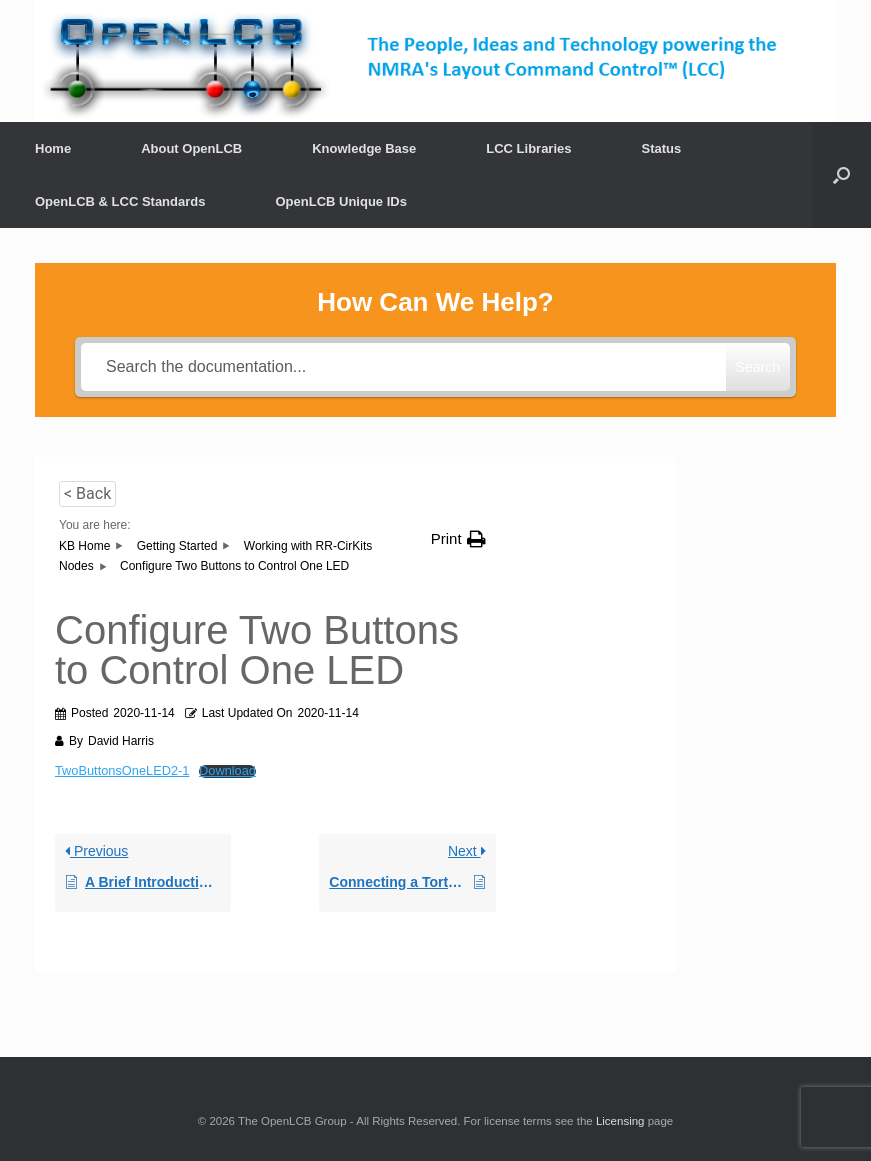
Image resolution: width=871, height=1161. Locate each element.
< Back (87, 493)
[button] (458, 538)
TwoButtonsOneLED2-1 (122, 770)
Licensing (620, 1121)
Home (53, 148)
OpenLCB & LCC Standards (120, 201)
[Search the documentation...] (403, 367)
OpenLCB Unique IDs (340, 201)
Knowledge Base (364, 148)
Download (227, 771)
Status (662, 148)
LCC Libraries (528, 148)
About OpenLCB (191, 148)
